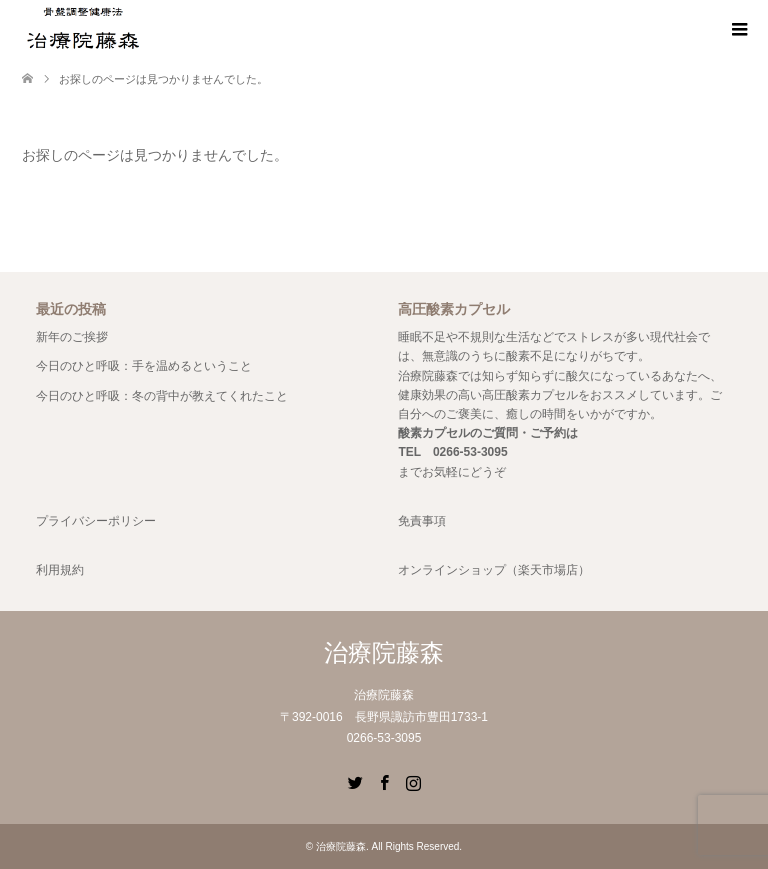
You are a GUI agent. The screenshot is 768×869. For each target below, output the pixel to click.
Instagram (413, 781)
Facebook (384, 781)
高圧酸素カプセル (530, 395)
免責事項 (422, 521)
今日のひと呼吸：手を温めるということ (144, 366)
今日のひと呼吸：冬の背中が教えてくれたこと (162, 396)
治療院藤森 (384, 652)
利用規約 (60, 570)
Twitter (355, 781)
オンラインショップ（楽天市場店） (494, 570)
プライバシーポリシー (96, 521)
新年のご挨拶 (72, 337)
